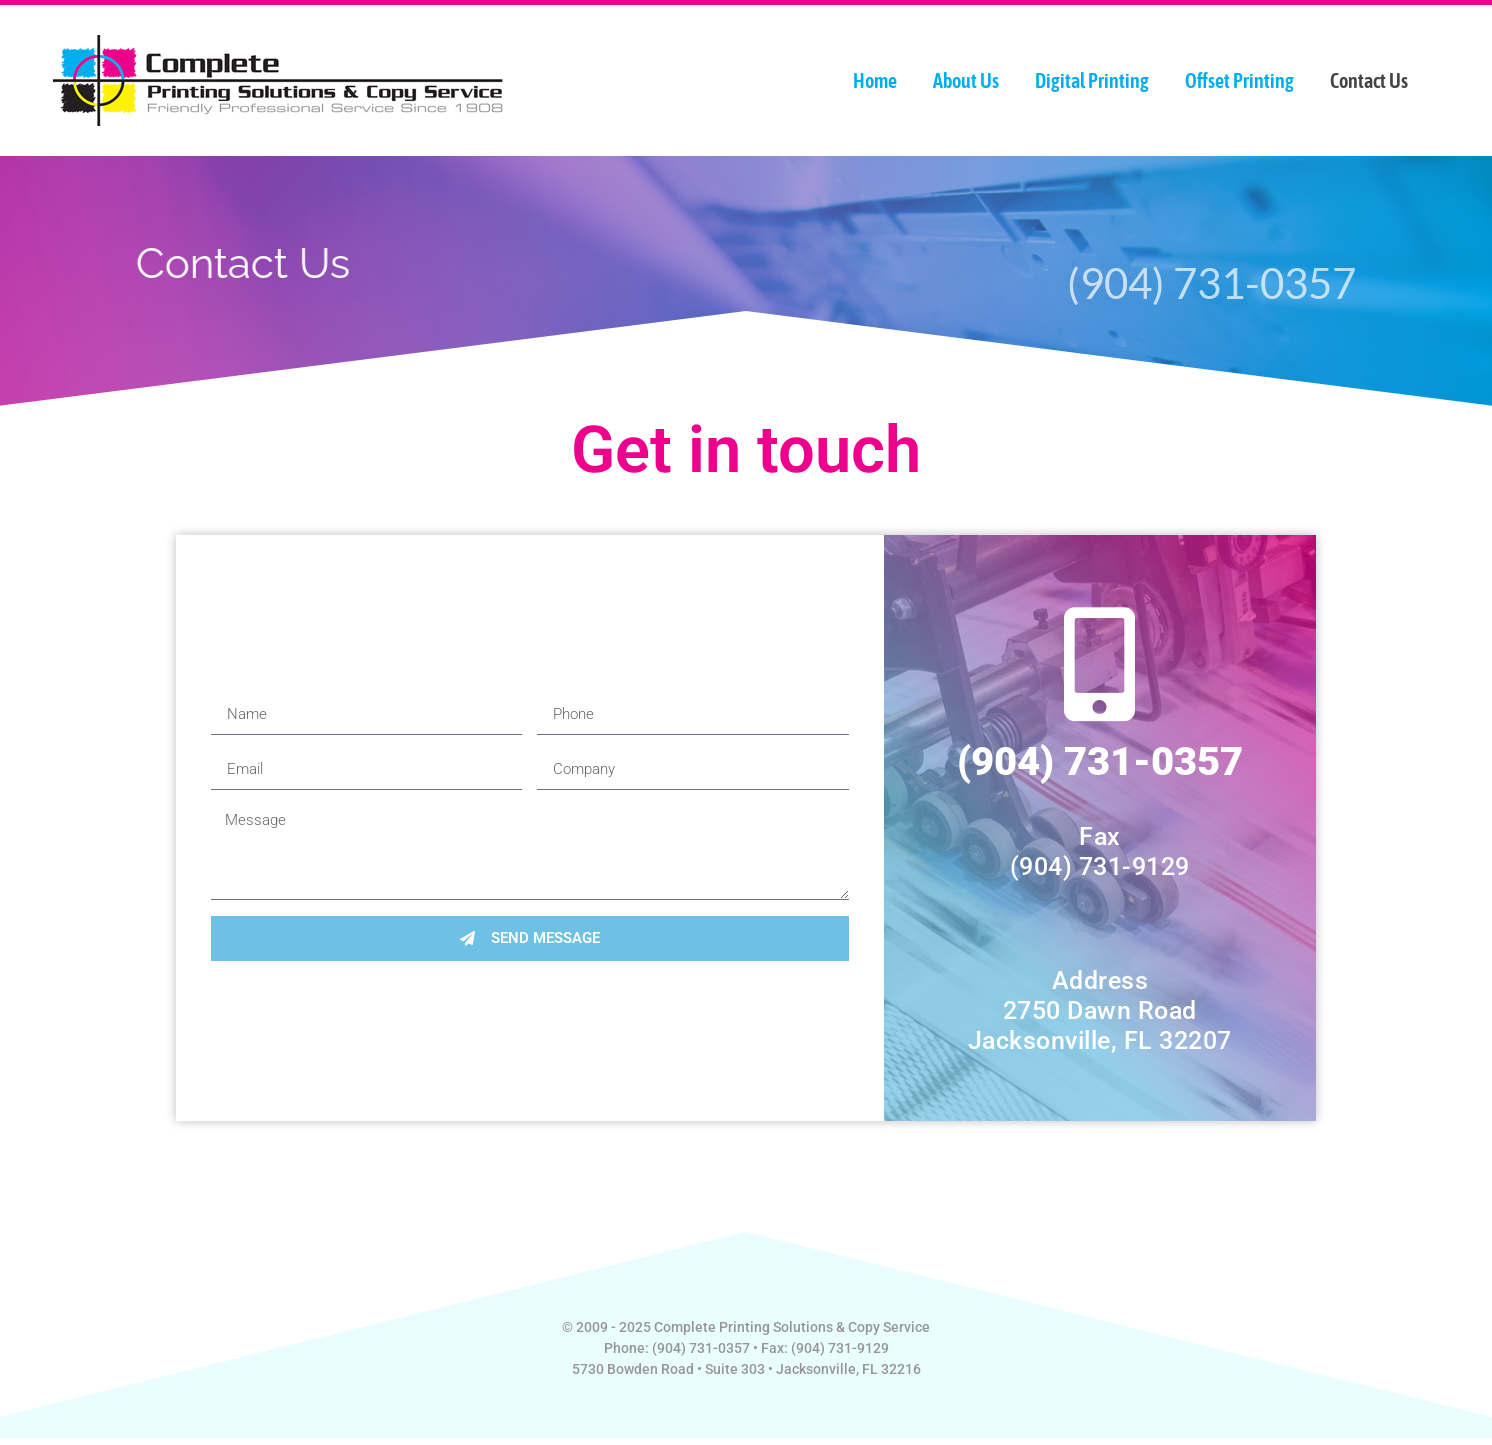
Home (875, 80)
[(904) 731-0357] (1100, 664)
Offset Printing (1239, 80)
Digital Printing (1092, 80)
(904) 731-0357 (1100, 761)
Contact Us (1369, 80)
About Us (966, 80)
